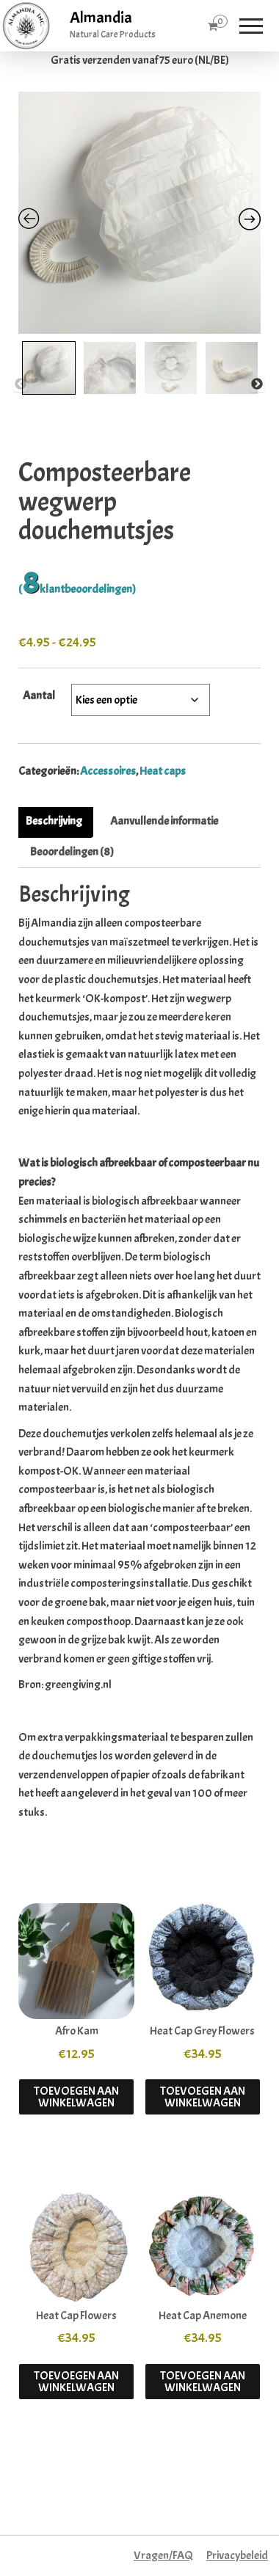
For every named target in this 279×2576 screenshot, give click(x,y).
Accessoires (108, 771)
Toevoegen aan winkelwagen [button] (76, 2097)
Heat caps (163, 771)
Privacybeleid (237, 2555)
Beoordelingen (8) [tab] (72, 851)
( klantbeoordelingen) (77, 589)
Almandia (101, 17)
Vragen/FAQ (163, 2555)
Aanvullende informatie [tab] (164, 821)
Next (257, 384)
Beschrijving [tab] (54, 821)
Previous (20, 384)
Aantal (39, 695)
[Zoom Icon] (139, 213)
